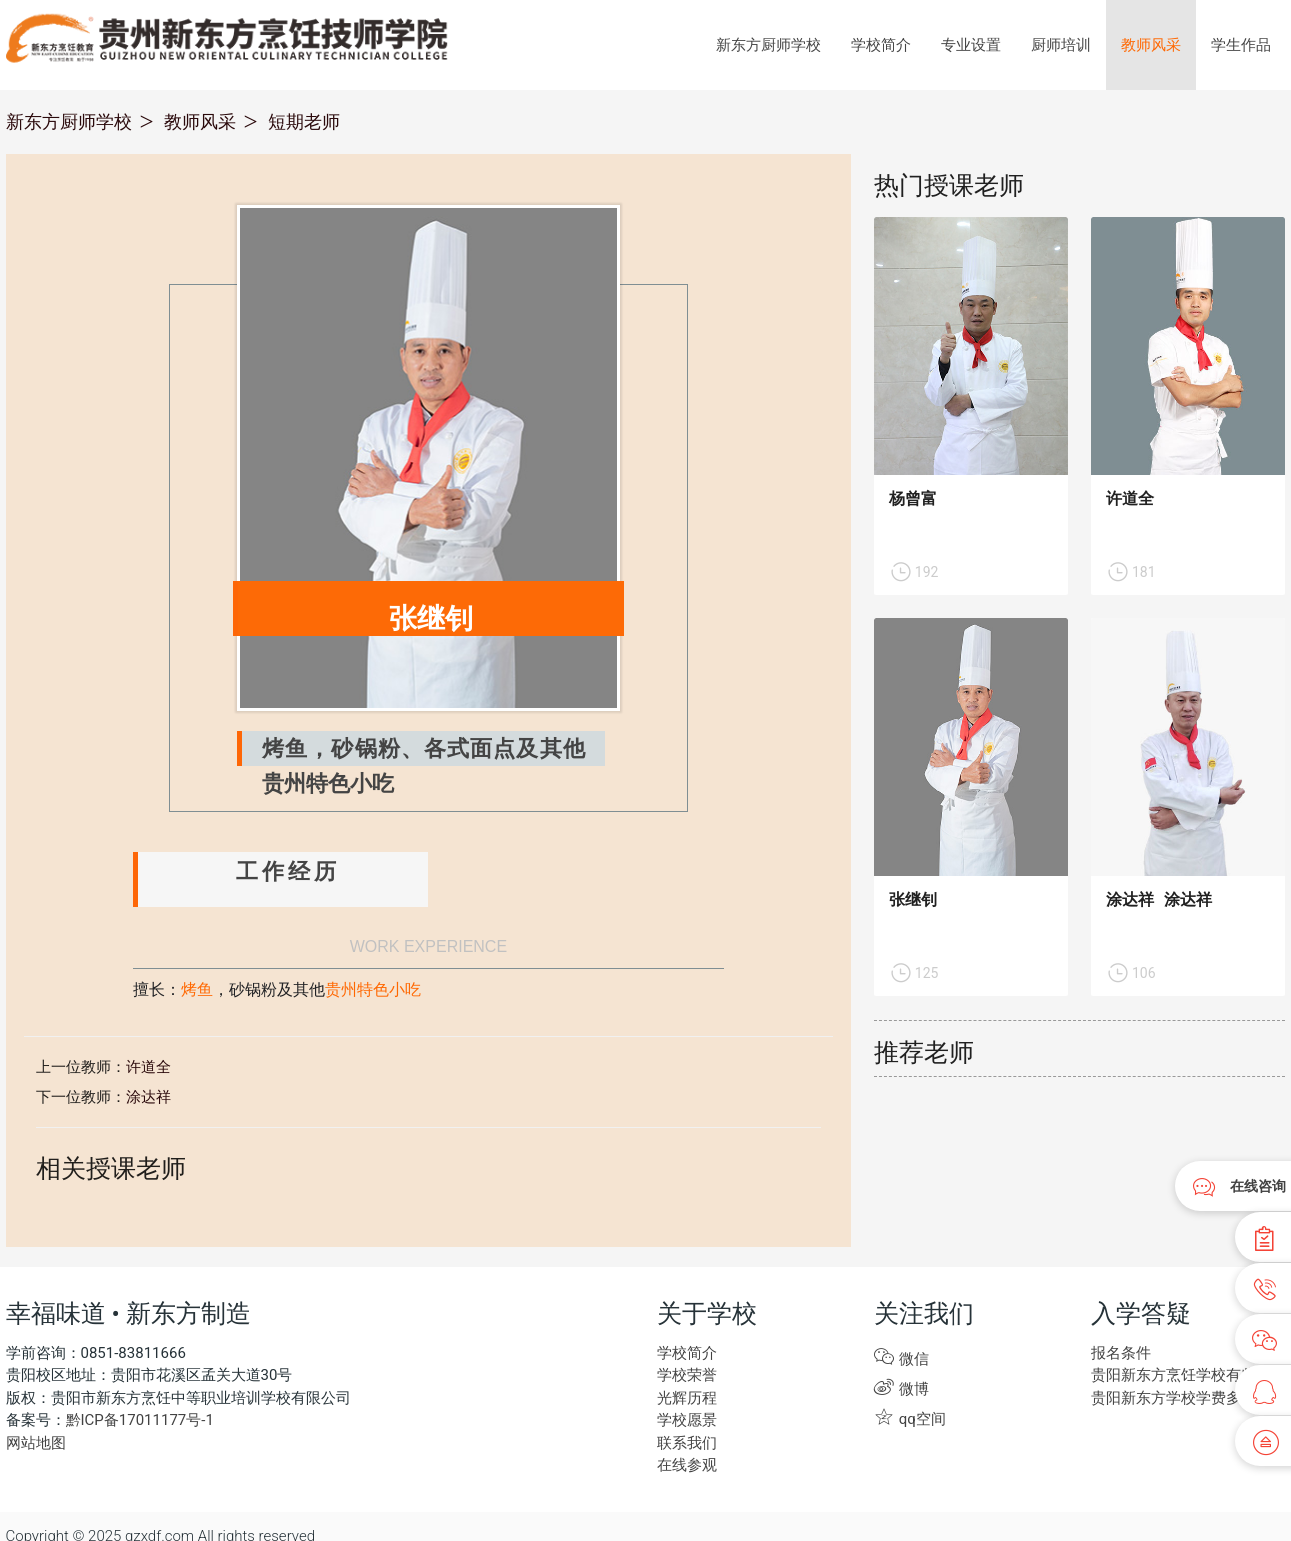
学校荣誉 (687, 1375)
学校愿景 (687, 1420)
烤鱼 (197, 991)
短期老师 (304, 121)
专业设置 (971, 45)
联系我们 (687, 1443)
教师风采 (1151, 45)
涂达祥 (148, 1097)
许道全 (148, 1067)
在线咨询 (1258, 1186)
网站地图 (36, 1443)
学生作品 (1241, 45)
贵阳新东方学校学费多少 (1173, 1398)
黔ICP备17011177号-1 (140, 1420)
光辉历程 (687, 1398)
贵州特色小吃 (373, 991)
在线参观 (687, 1465)
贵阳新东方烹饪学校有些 (1173, 1375)
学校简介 (881, 45)
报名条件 (1121, 1353)
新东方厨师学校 (768, 45)
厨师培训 (1061, 45)
